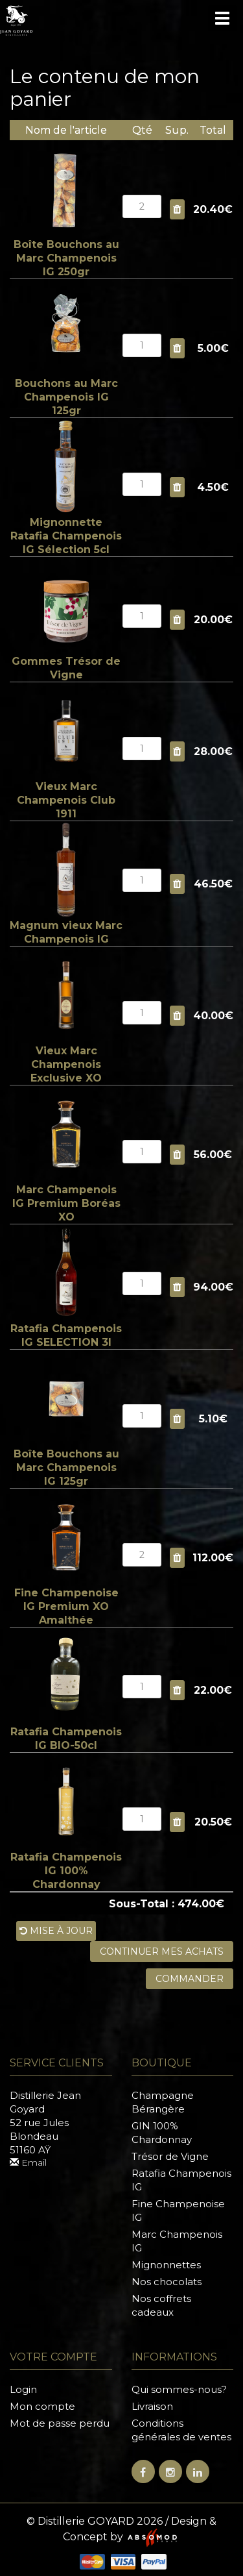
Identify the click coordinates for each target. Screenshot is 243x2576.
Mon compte (42, 2406)
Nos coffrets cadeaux (161, 2305)
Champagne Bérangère (163, 2102)
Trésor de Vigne (170, 2156)
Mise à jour (56, 1931)
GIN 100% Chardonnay (162, 2133)
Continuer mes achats (162, 1951)
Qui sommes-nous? (179, 2389)
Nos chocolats (167, 2281)
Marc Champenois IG (177, 2241)
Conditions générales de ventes (181, 2430)
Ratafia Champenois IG (181, 2180)
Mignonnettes (166, 2265)
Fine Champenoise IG (178, 2210)
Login (23, 2389)
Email (28, 2162)
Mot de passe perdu (60, 2423)
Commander (190, 1979)
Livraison (152, 2406)
